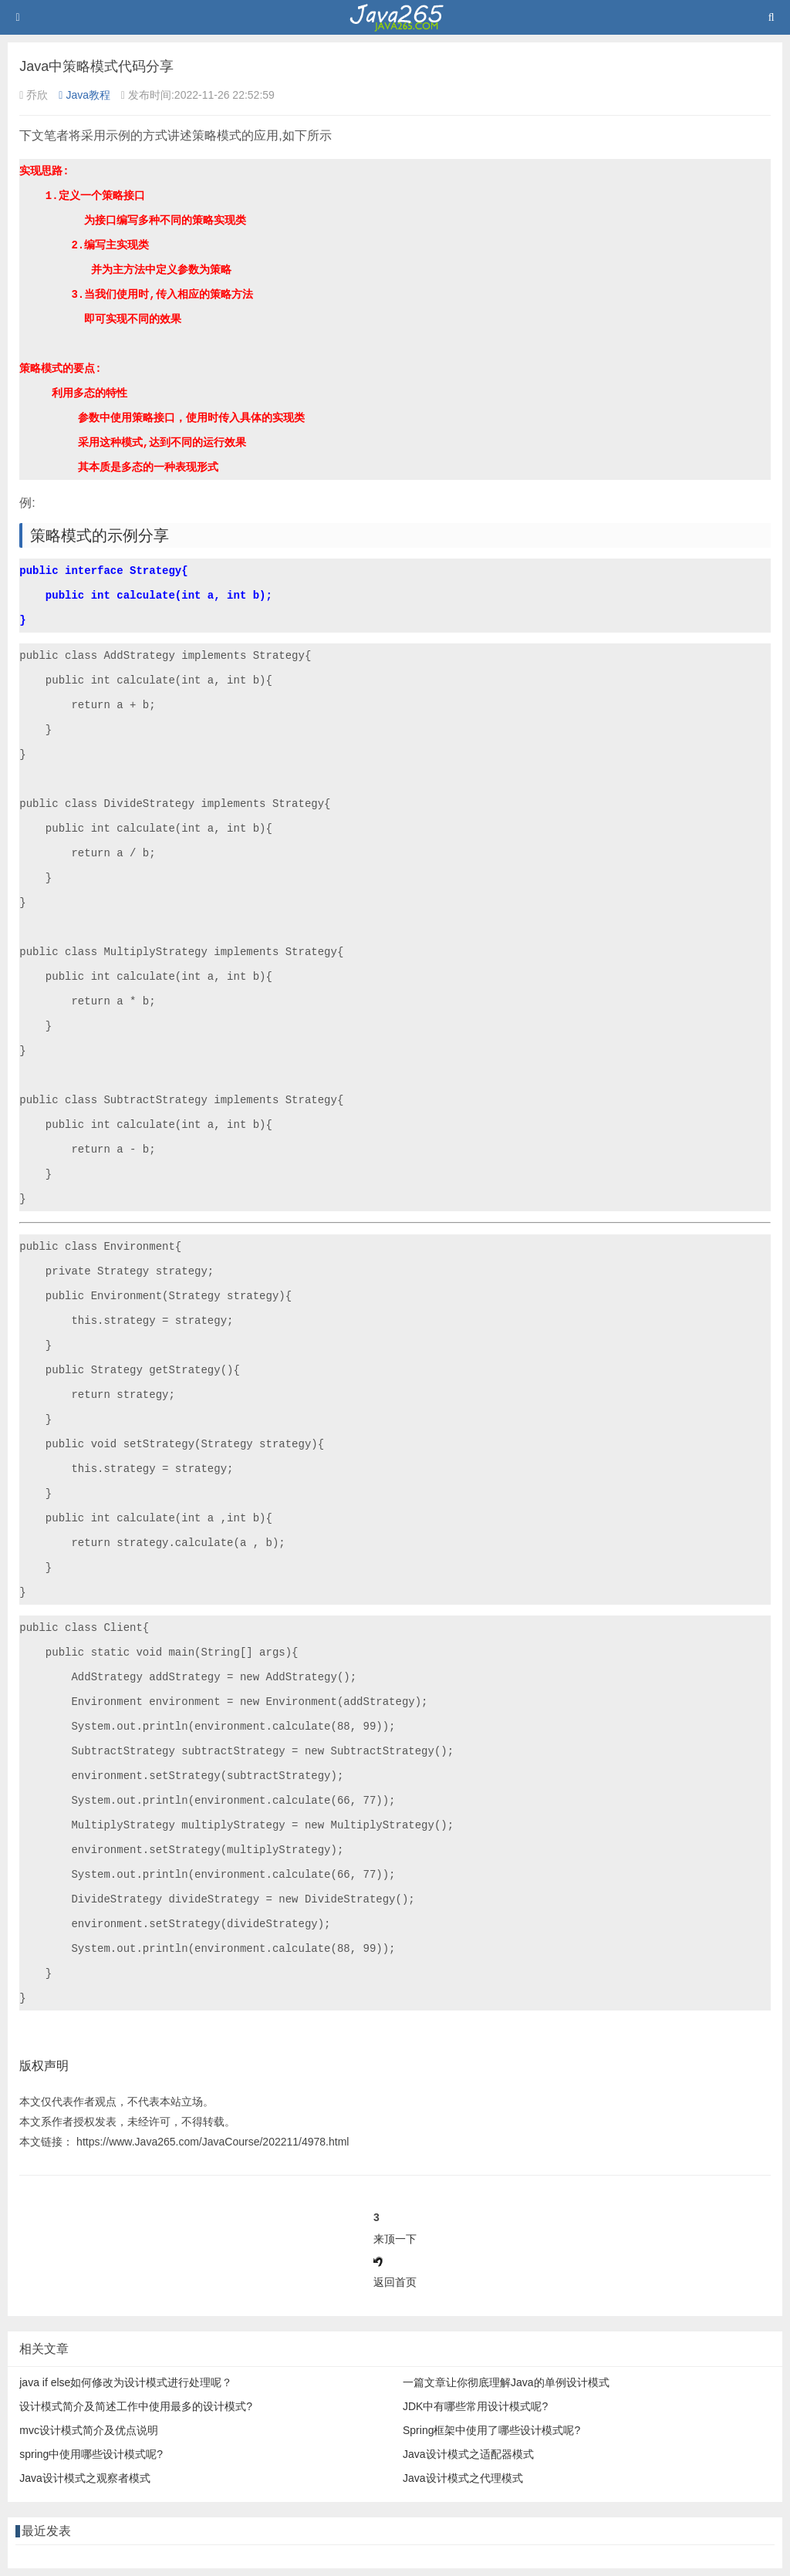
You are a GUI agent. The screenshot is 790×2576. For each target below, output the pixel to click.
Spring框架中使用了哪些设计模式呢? (491, 2430)
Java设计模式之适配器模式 (468, 2454)
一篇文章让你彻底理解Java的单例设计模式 (506, 2382)
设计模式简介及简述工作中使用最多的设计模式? (135, 2406)
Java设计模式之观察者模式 (84, 2478)
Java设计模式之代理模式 (463, 2478)
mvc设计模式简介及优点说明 (88, 2430)
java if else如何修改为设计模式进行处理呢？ (125, 2382)
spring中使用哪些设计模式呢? (91, 2454)
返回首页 (395, 2282)
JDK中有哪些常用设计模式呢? (475, 2406)
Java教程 (84, 95)
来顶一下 (395, 2239)
